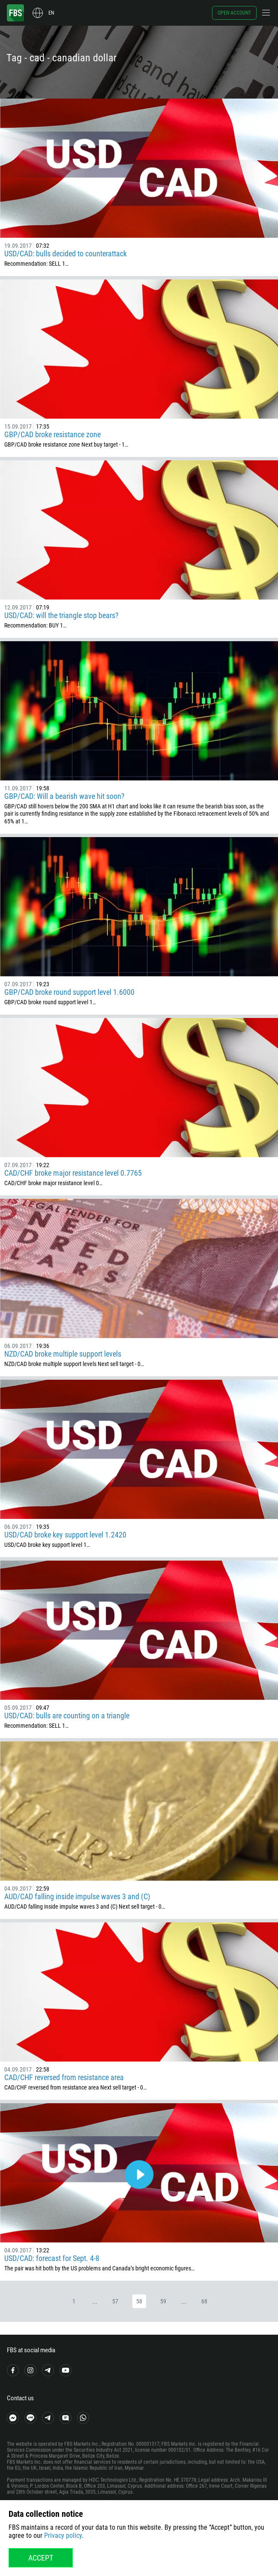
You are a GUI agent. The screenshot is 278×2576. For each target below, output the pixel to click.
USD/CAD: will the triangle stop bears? (61, 615)
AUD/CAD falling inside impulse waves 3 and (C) (77, 1896)
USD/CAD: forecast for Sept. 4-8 (51, 2258)
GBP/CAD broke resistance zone (52, 434)
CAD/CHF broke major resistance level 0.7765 (73, 1172)
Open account (234, 13)
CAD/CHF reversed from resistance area (64, 2077)
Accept (40, 2557)
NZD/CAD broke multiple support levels (62, 1353)
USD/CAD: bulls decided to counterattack (65, 253)
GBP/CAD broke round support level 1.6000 (69, 992)
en (51, 13)
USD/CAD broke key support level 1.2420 (65, 1534)
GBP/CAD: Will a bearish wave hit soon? (64, 796)
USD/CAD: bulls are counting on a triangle (66, 1715)
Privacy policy (63, 2535)
